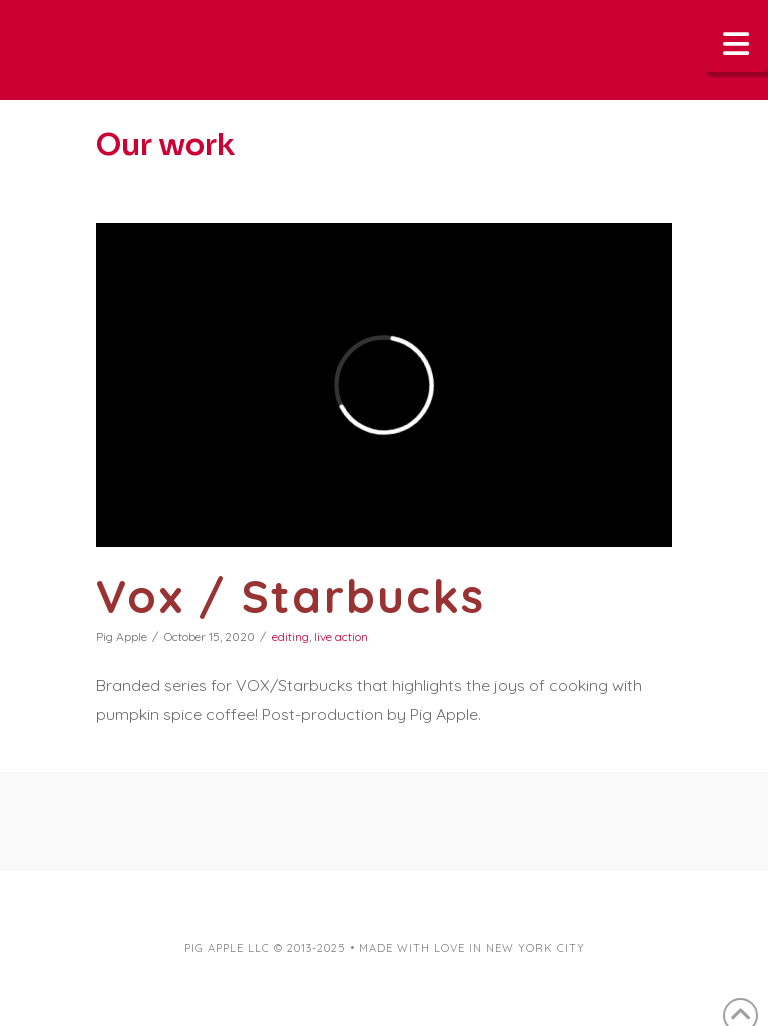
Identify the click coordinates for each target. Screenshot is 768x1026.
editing (290, 636)
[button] (737, 43)
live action (341, 636)
